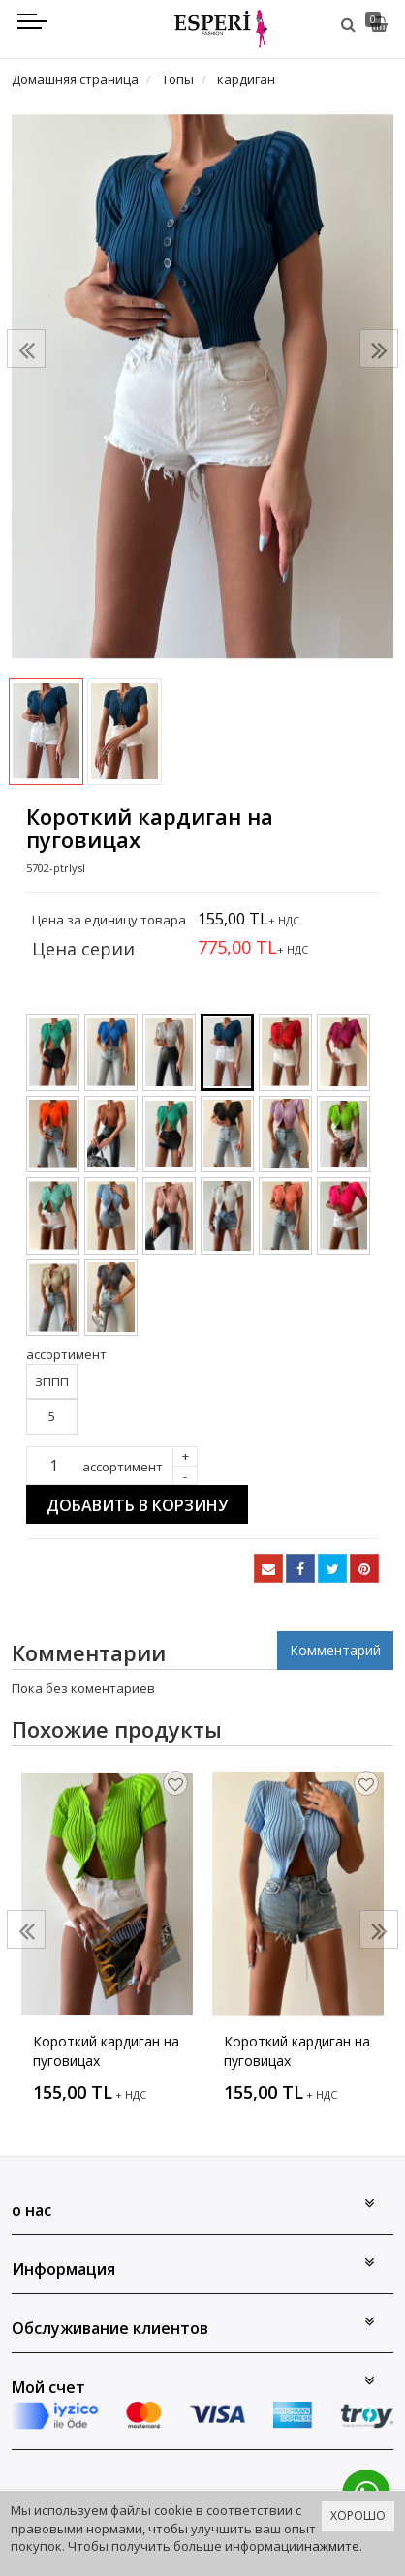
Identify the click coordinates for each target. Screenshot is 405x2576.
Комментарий (335, 1650)
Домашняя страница (75, 79)
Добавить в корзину (137, 1505)
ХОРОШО (358, 2515)
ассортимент (122, 1466)
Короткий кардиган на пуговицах (106, 2051)
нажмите (331, 2546)
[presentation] (26, 348)
